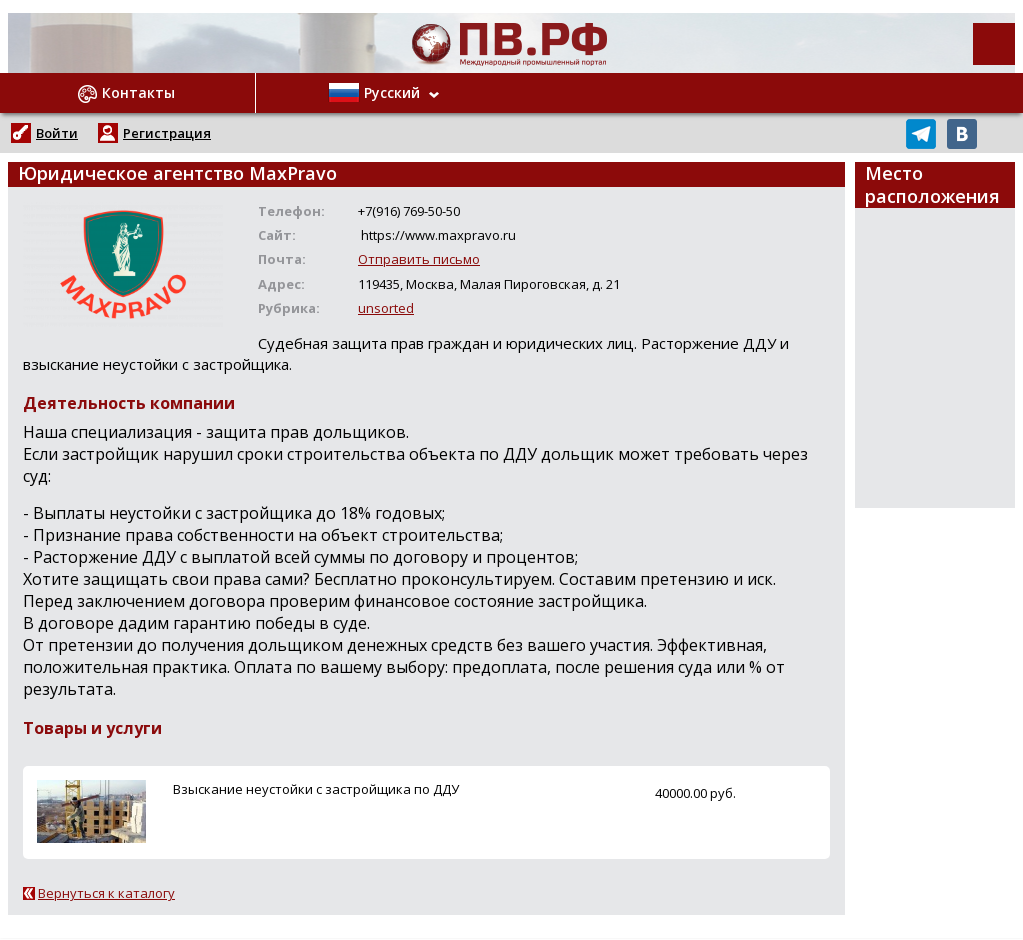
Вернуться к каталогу (106, 893)
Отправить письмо (419, 259)
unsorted (386, 308)
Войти (57, 133)
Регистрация (167, 133)
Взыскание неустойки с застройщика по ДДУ (316, 789)
